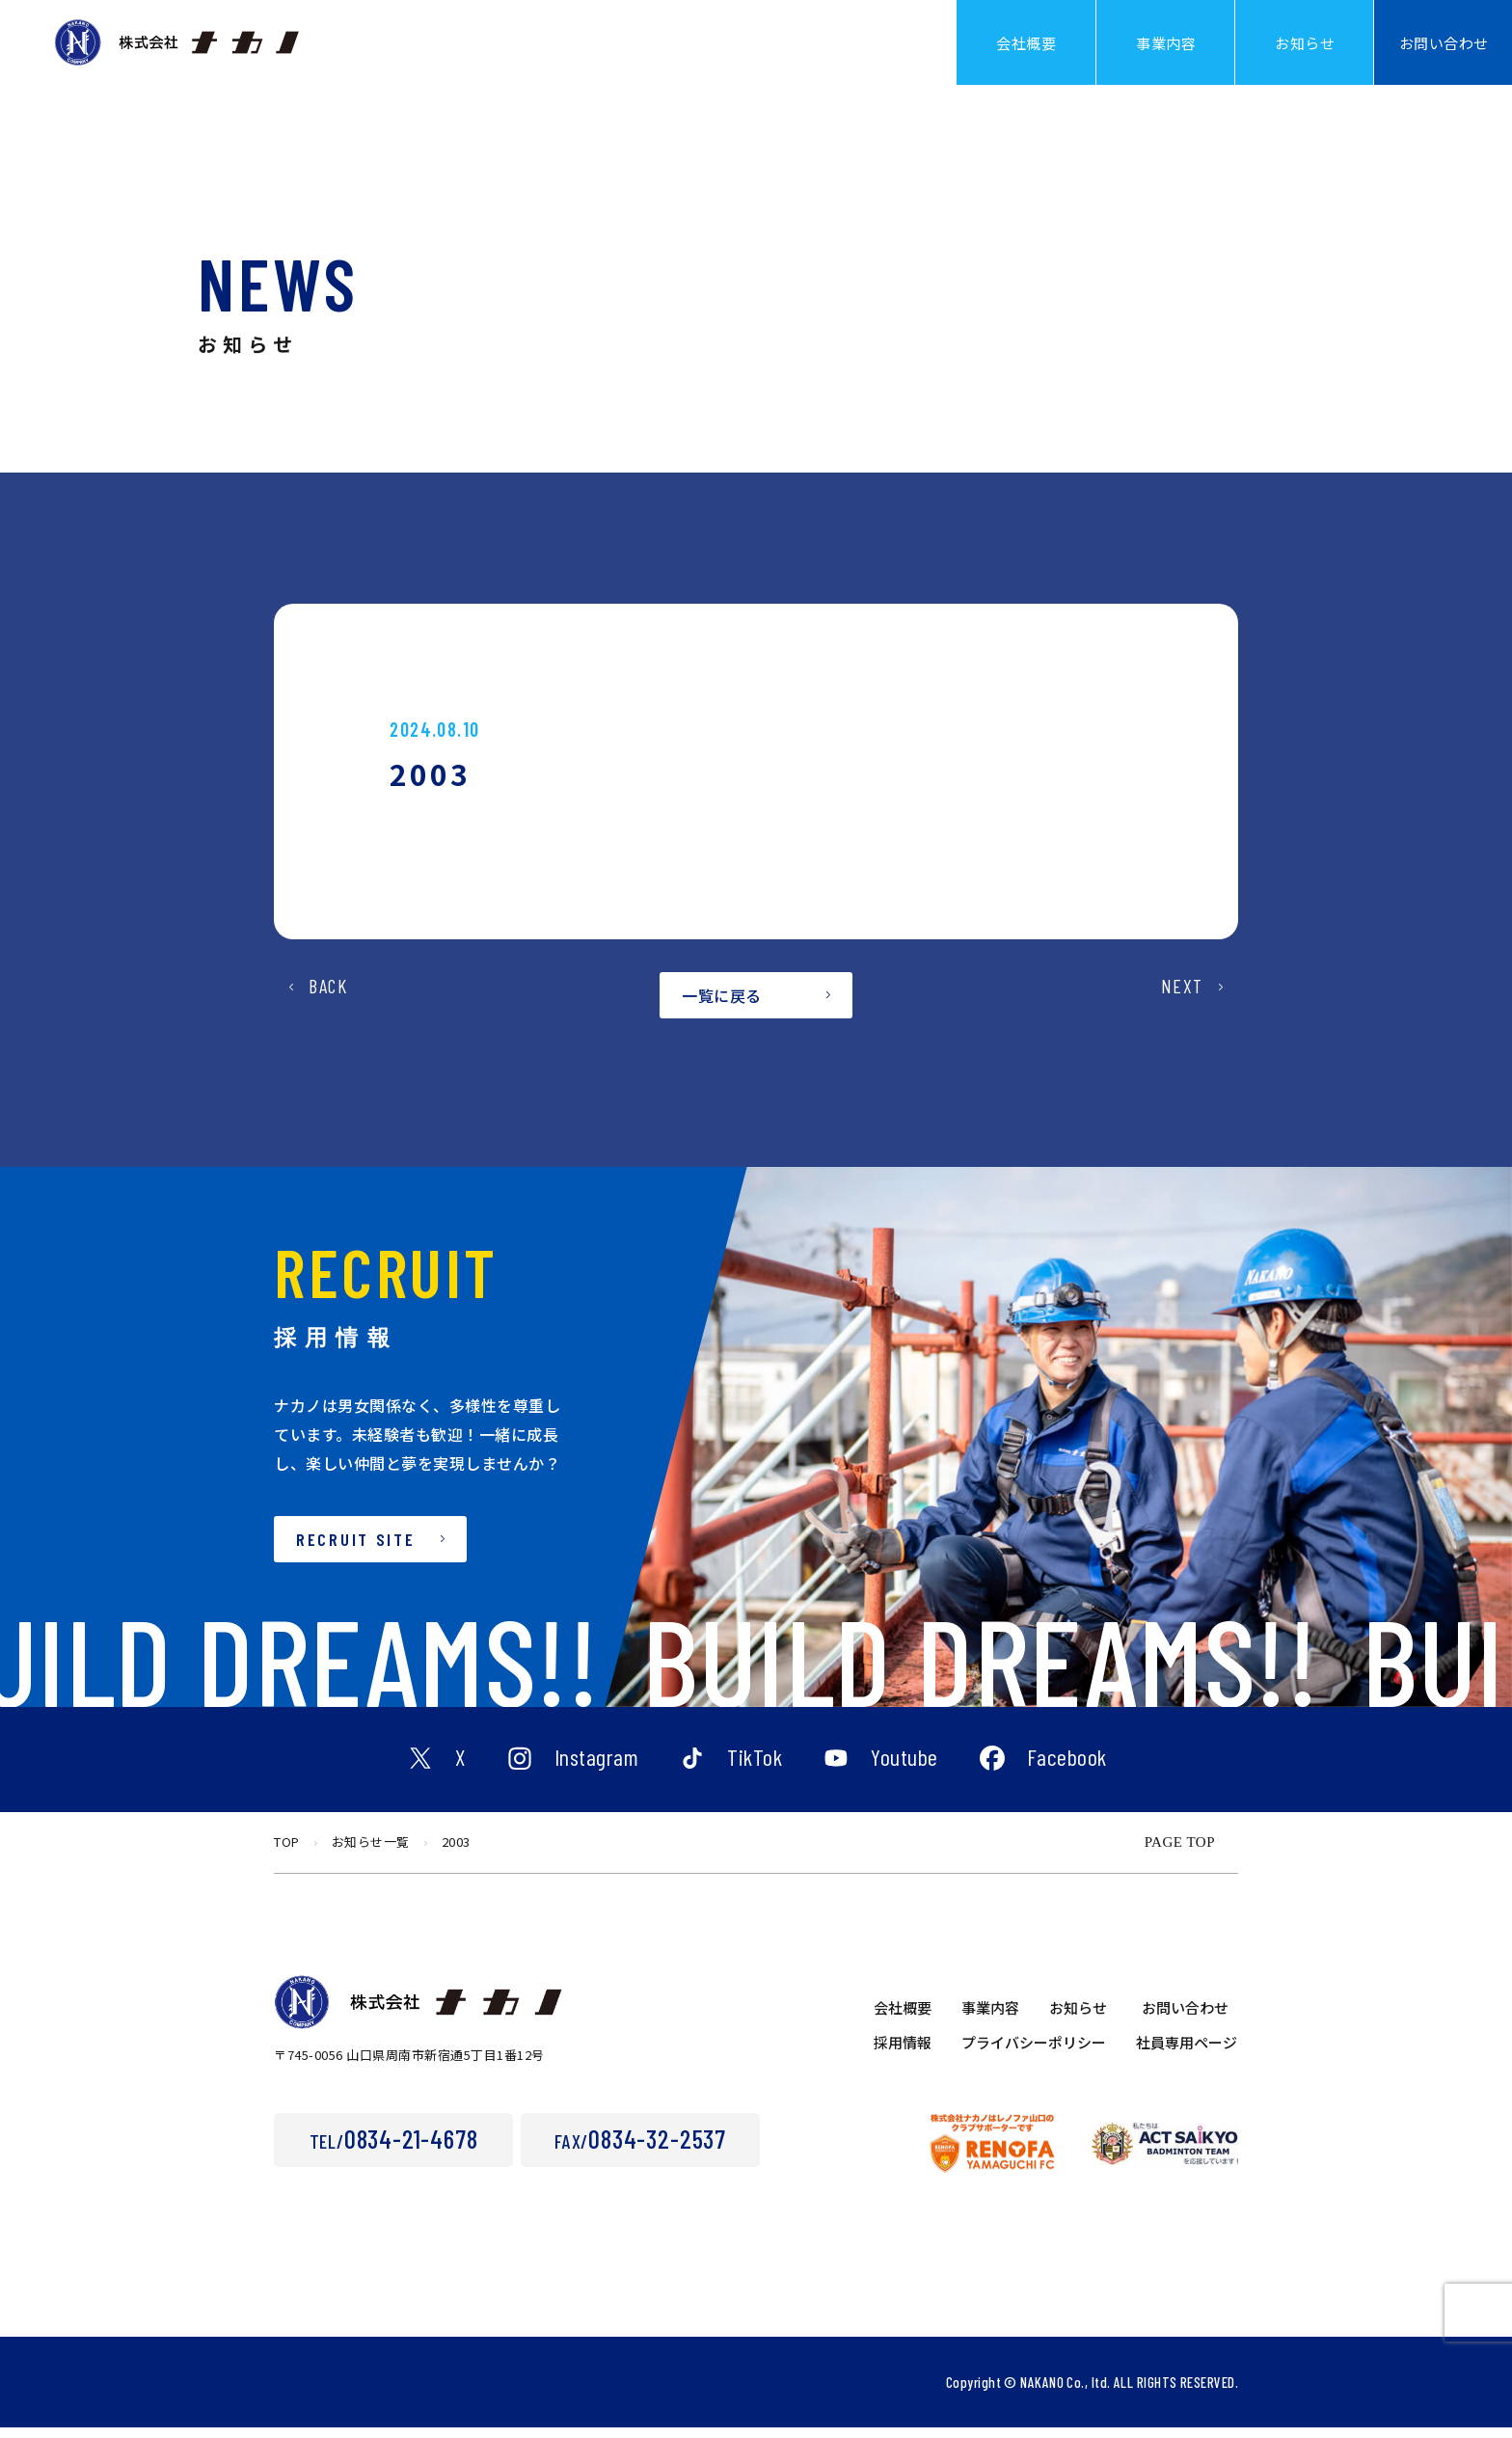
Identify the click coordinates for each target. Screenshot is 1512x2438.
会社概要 (903, 2018)
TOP (287, 1852)
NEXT (1182, 1014)
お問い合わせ (1185, 2018)
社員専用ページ (1186, 2053)
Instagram (596, 1769)
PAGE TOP (1180, 1852)
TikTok (754, 1769)
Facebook (1067, 1769)
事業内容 (990, 2018)
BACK (328, 1014)
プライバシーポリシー (1033, 2053)
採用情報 (903, 2053)
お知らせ (1078, 2018)
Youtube (904, 1769)
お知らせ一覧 (371, 1852)
